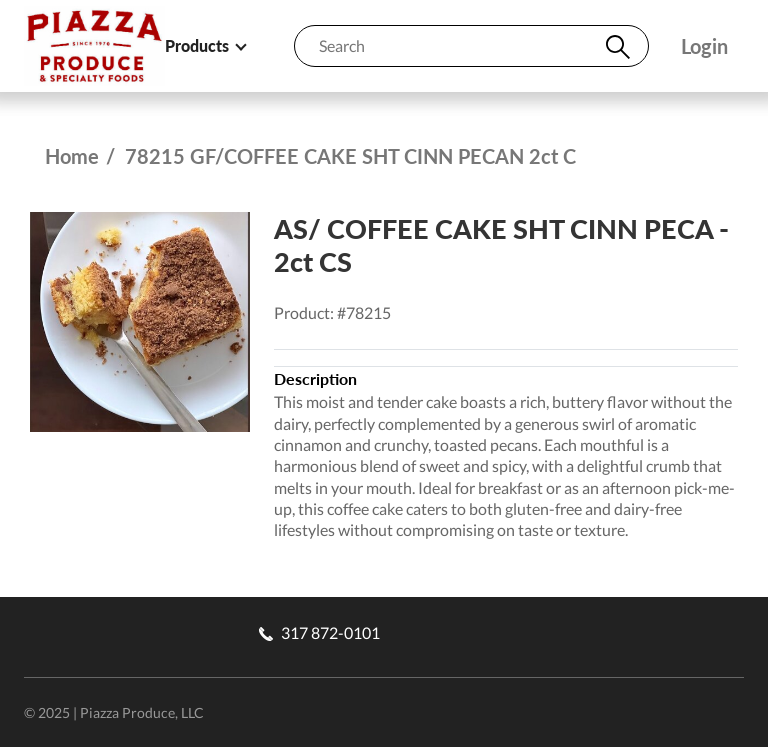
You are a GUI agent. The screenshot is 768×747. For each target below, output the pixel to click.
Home (72, 156)
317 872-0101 (319, 632)
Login (704, 46)
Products (205, 45)
